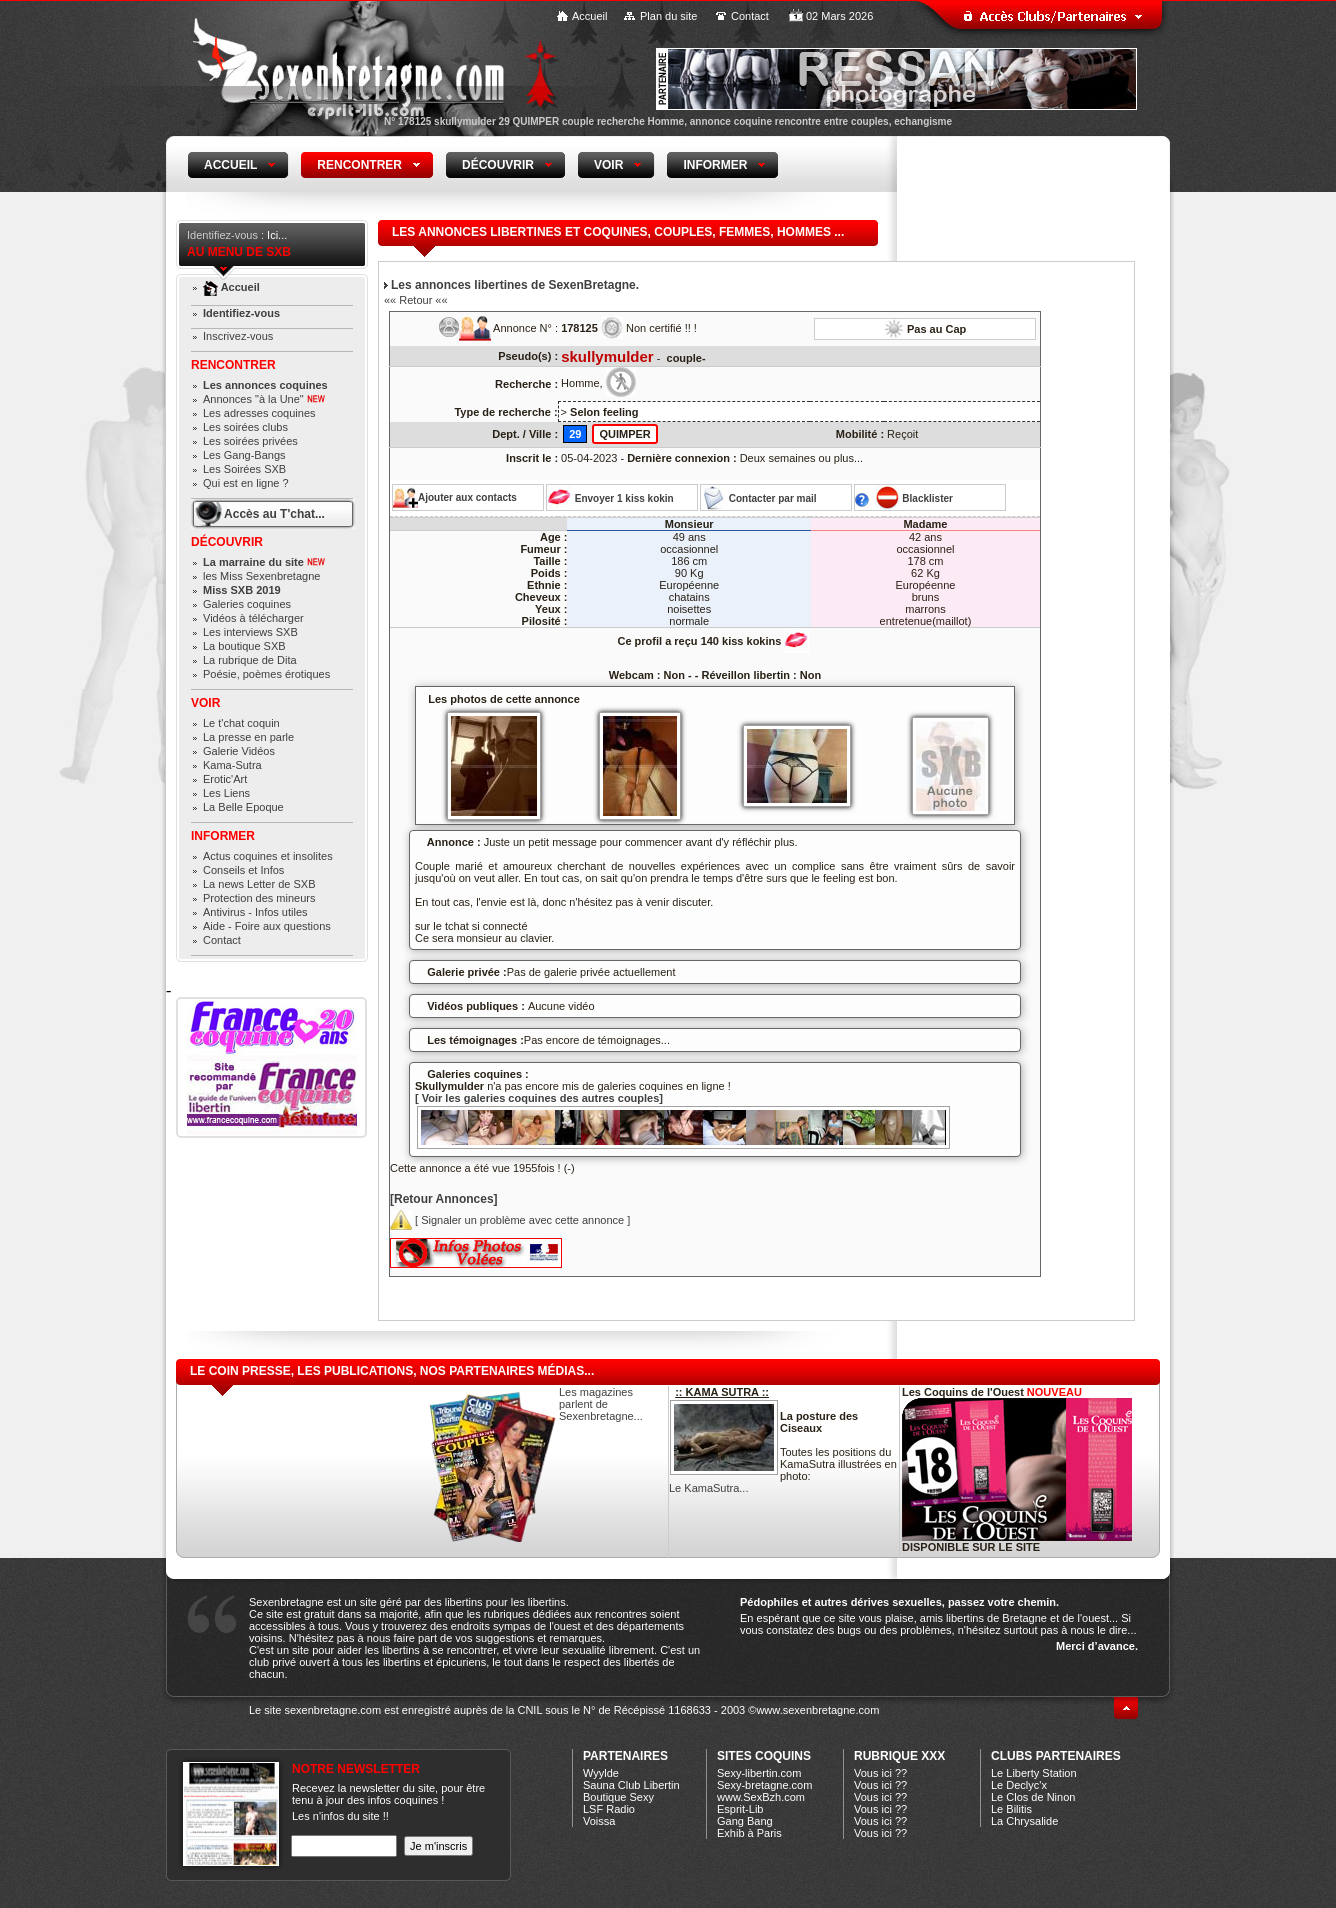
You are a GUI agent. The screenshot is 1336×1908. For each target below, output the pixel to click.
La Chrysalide (1024, 1821)
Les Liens (226, 793)
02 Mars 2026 (839, 16)
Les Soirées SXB (244, 469)
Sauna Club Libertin (631, 1785)
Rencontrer (233, 365)
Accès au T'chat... (274, 514)
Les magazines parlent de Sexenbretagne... (601, 1404)
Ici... (277, 235)
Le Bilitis (1011, 1809)
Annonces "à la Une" (264, 399)
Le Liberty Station (1034, 1773)
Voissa (599, 1821)
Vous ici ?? (880, 1773)
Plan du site (668, 16)
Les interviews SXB (250, 632)
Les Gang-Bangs (244, 455)
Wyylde (601, 1773)
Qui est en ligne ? (246, 483)
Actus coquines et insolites (268, 856)
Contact (750, 16)
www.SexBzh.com (761, 1797)
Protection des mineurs (259, 898)
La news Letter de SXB (259, 884)
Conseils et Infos (243, 870)
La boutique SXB (244, 646)
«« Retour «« (416, 300)
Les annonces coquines (265, 385)
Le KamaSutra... (709, 1488)
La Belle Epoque (243, 807)
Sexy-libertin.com (759, 1773)
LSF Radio (609, 1809)
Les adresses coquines (259, 413)
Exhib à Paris (749, 1833)
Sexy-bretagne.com (764, 1785)
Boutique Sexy (618, 1797)
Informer (223, 836)
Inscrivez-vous (238, 336)
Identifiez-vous (241, 313)
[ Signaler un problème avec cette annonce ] (510, 1220)
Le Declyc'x (1019, 1785)
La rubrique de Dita (250, 660)
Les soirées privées (250, 441)
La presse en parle (248, 737)
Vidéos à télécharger (253, 618)
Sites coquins (764, 1756)
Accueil (589, 16)
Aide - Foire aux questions (267, 926)
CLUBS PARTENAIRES (1056, 1756)
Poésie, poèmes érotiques (266, 674)
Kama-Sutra (232, 765)
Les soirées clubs (245, 427)
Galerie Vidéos (239, 751)
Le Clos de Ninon (1033, 1797)
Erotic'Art (225, 779)
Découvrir (227, 542)
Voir (205, 703)
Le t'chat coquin (241, 723)
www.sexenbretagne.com (817, 1710)
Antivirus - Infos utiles (255, 912)
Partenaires (625, 1756)
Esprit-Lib (740, 1809)
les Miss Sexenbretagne (261, 576)
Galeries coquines (247, 604)
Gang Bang (745, 1821)
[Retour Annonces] (444, 1199)
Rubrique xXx (899, 1756)
